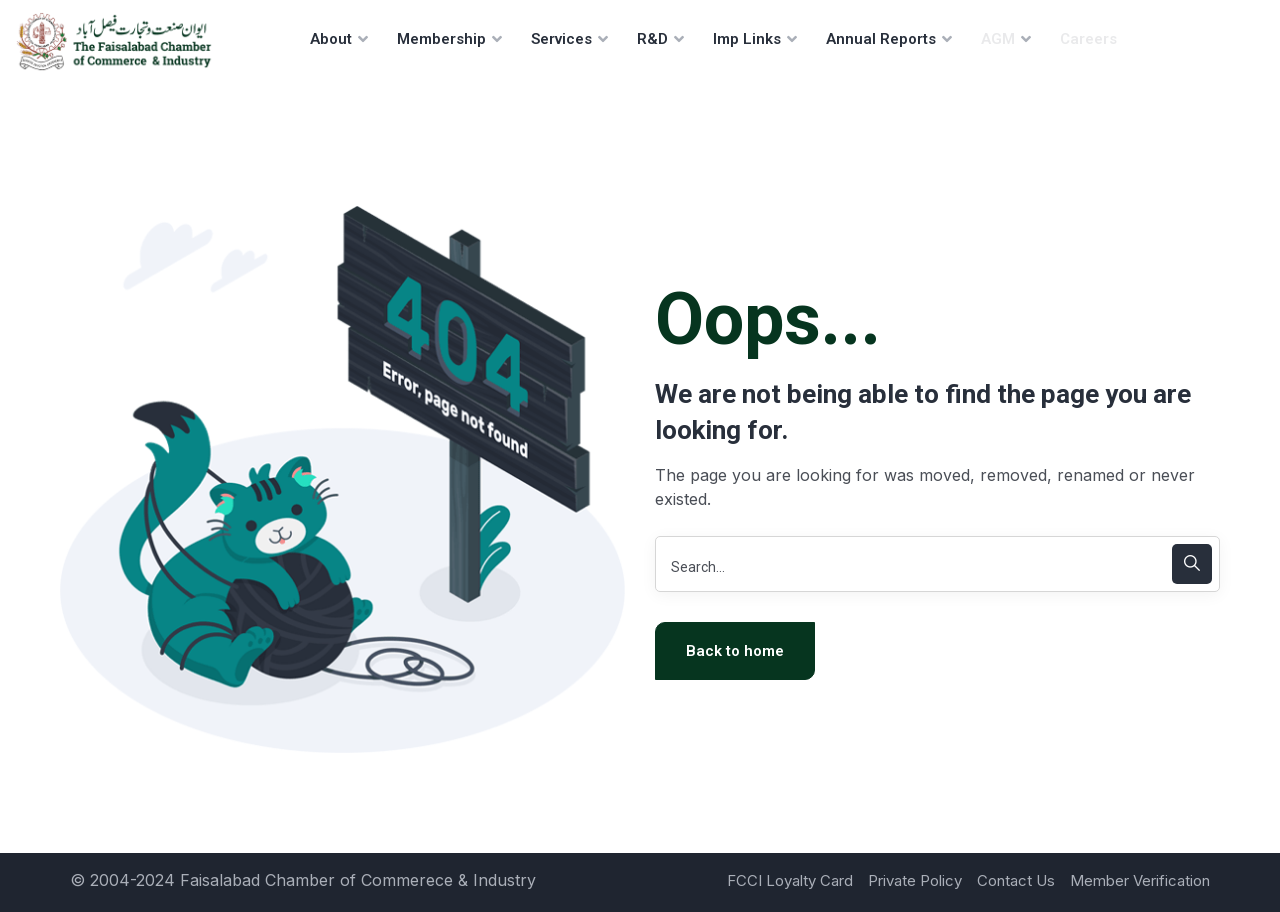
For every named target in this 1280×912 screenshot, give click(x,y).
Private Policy (915, 880)
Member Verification (1140, 880)
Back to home (735, 651)
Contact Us (1016, 880)
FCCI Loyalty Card (790, 880)
